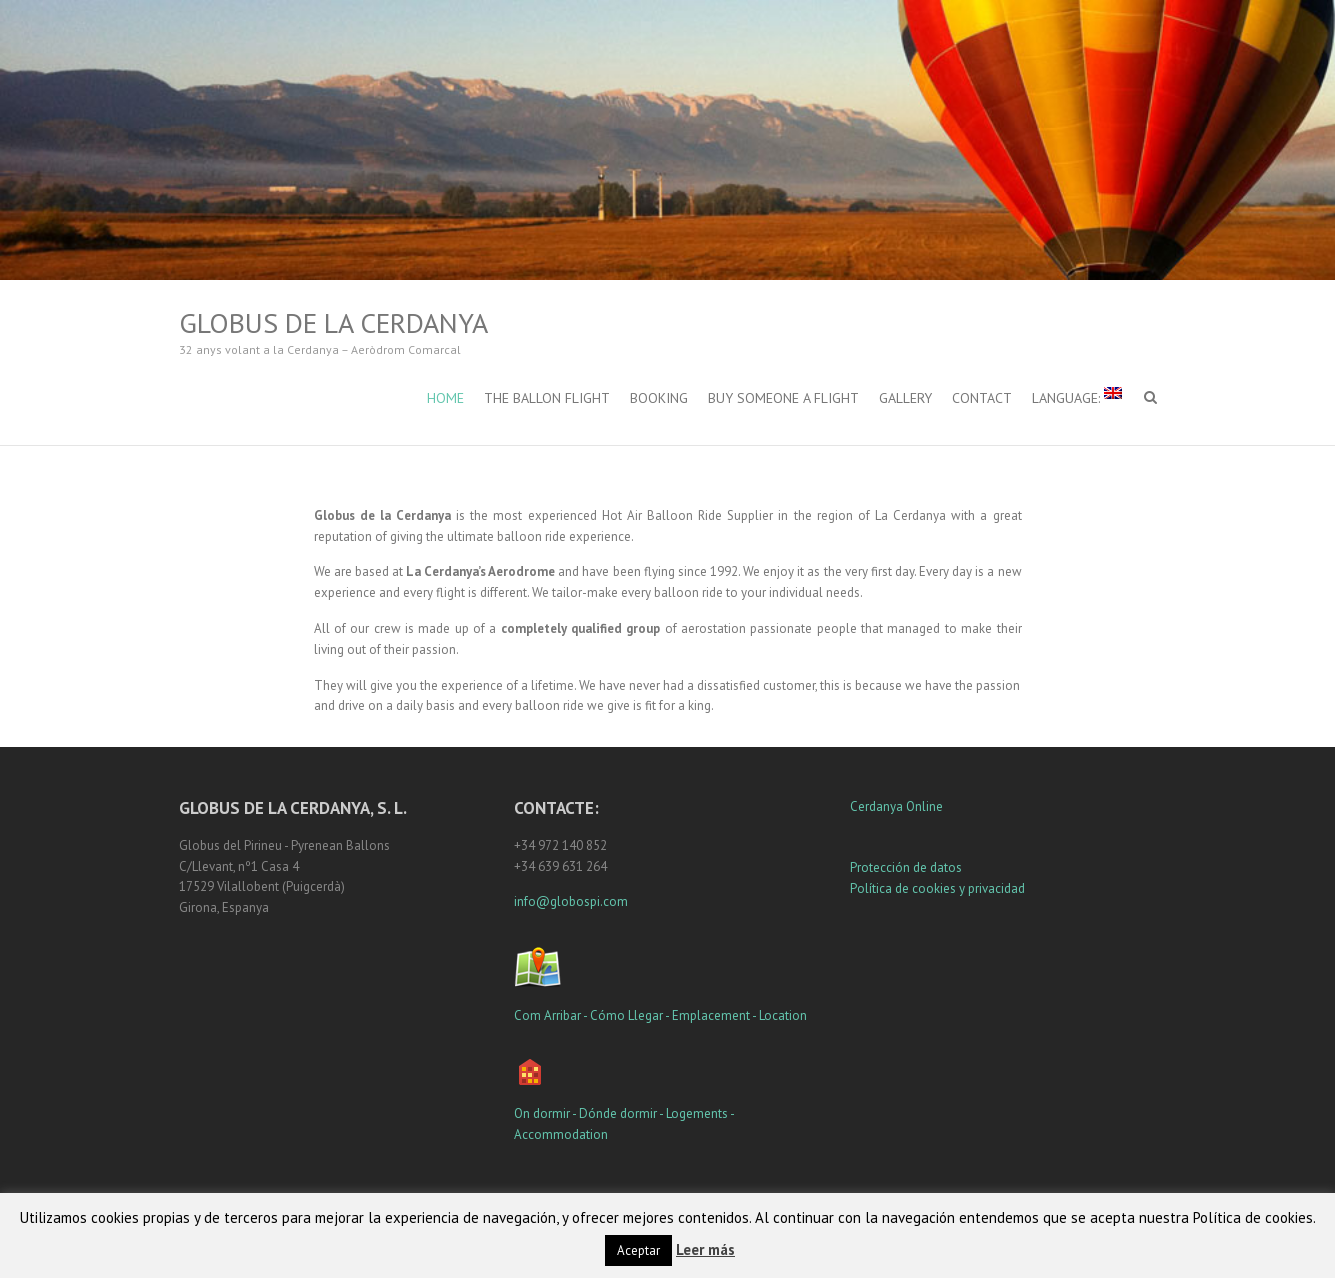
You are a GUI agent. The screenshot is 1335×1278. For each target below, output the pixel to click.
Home (445, 398)
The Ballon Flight (547, 398)
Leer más (705, 1249)
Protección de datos (906, 867)
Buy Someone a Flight (783, 398)
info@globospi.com (571, 901)
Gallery (905, 398)
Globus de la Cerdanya (333, 323)
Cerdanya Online (896, 806)
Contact (982, 398)
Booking (659, 398)
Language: (1077, 397)
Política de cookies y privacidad (937, 888)
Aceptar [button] (638, 1250)
